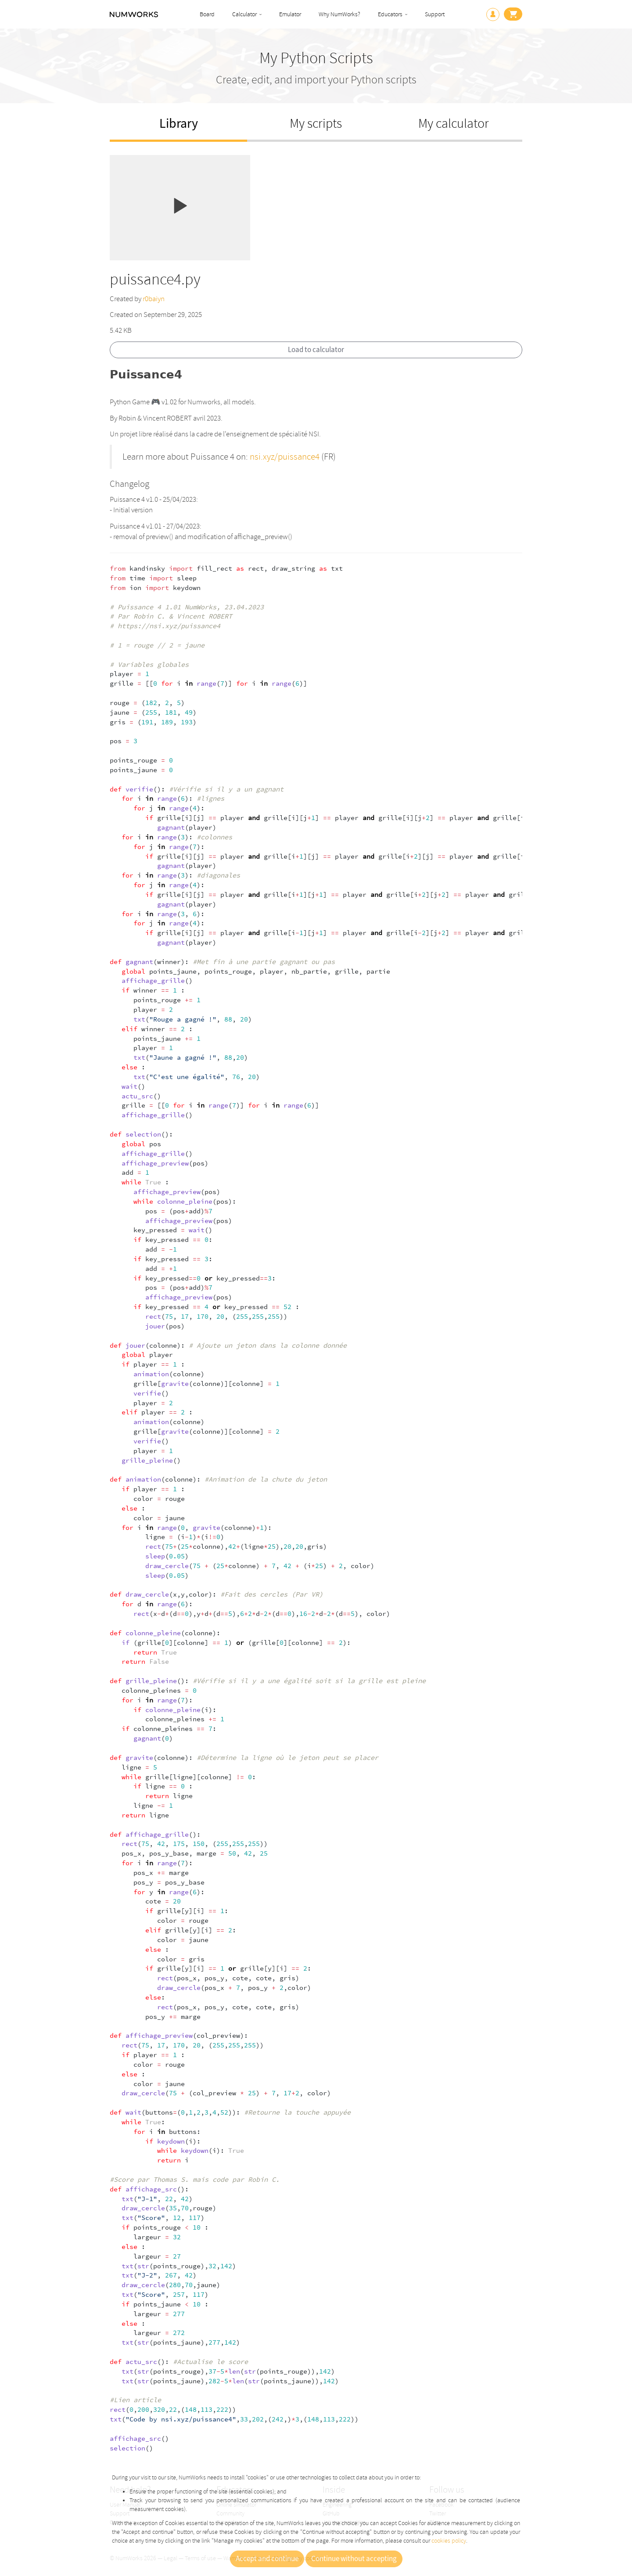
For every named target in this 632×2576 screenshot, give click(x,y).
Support (435, 14)
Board (207, 14)
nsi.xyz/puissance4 (285, 456)
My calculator (453, 123)
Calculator (244, 14)
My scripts (316, 123)
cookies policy (448, 2540)
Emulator (290, 14)
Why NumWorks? (339, 14)
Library (178, 123)
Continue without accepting (354, 2559)
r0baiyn (154, 298)
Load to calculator (316, 350)
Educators (390, 14)
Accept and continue (267, 2559)
